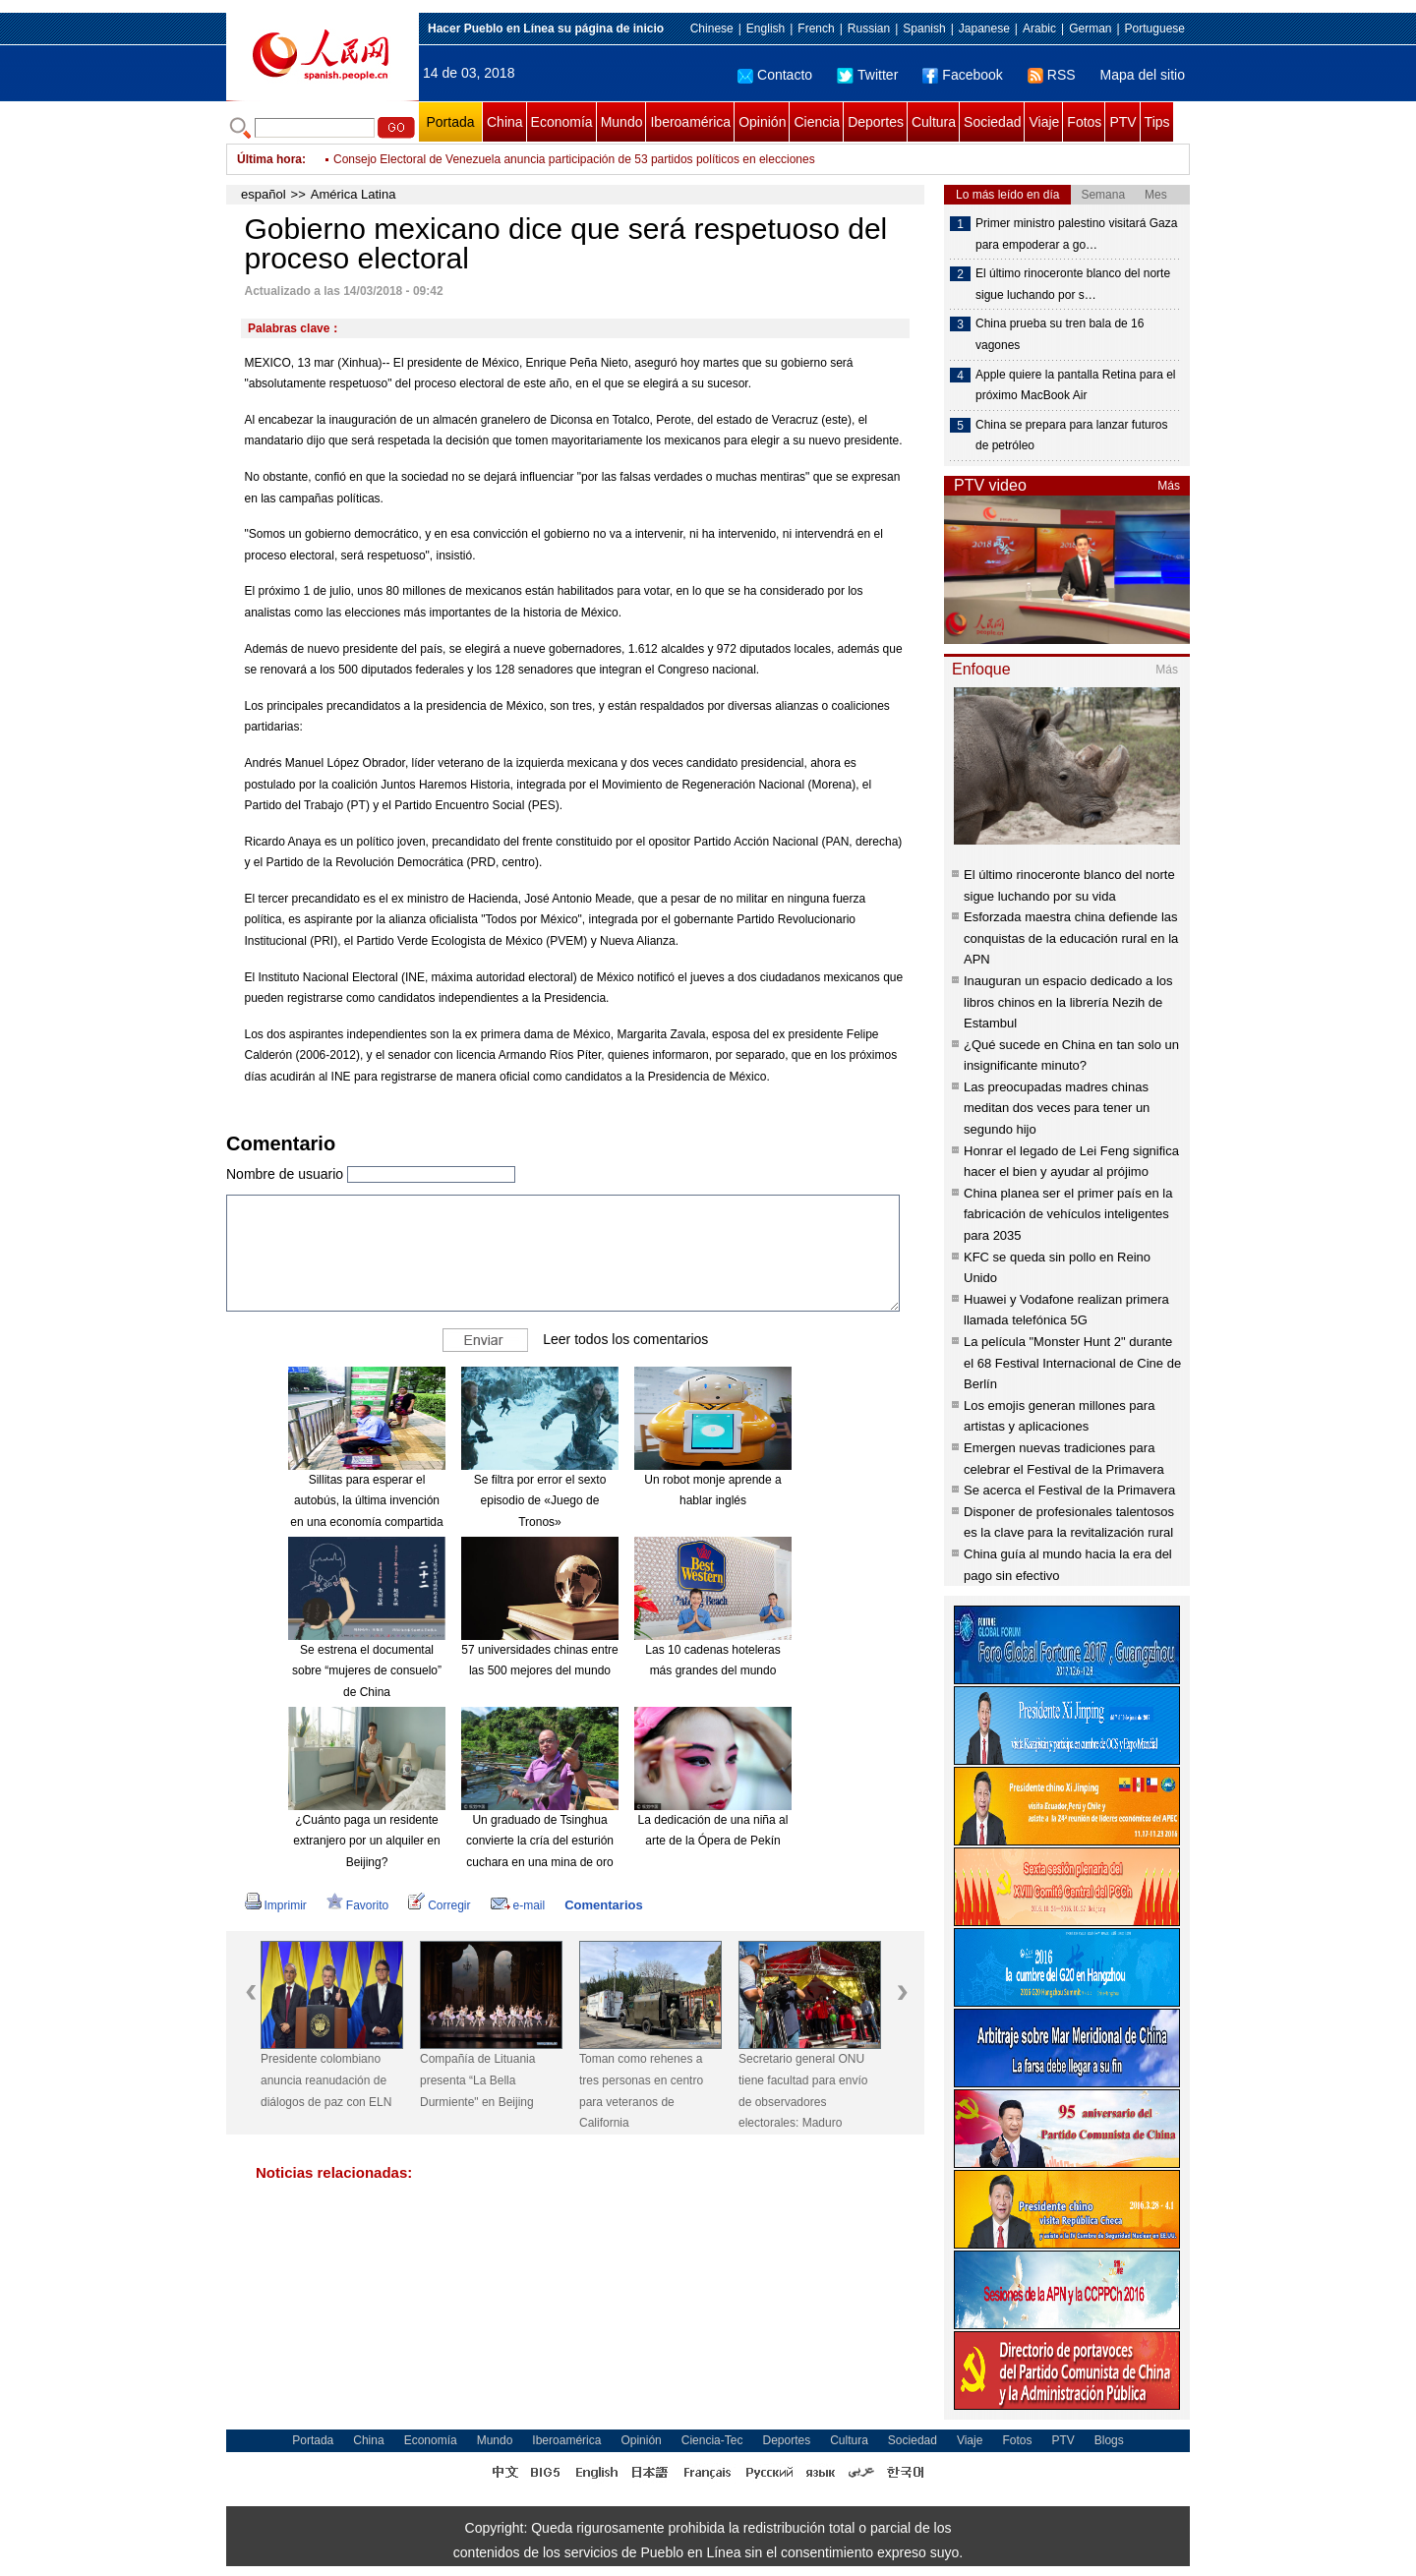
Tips (1157, 122)
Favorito (357, 1905)
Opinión (762, 122)
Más (1168, 486)
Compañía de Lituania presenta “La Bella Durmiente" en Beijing (477, 2080)
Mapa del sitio (1142, 75)
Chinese (712, 28)
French (815, 28)
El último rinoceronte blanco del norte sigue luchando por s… (1072, 284)
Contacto (775, 75)
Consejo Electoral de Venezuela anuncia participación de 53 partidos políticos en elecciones (574, 159)
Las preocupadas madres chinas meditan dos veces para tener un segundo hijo (1057, 1108)
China (505, 122)
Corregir (439, 1905)
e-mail (518, 1905)
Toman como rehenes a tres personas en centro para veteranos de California (641, 2091)
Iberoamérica (690, 122)
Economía (562, 122)
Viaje (1044, 122)
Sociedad (992, 122)
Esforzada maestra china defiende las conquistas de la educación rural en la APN (1071, 937)
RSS (1052, 75)
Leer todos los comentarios (625, 1339)
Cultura (934, 122)
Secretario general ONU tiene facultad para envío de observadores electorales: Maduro (802, 2091)
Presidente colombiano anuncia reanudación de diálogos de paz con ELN (326, 2080)
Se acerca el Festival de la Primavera (1069, 1490)
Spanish (924, 28)
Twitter (867, 75)
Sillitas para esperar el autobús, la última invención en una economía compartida (366, 1501)
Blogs (1109, 2440)
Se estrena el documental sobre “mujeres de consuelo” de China (367, 1671)
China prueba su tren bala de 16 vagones (1059, 334)
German (1090, 28)
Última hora (269, 159)
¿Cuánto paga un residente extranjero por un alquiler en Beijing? (366, 1841)
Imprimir (276, 1905)
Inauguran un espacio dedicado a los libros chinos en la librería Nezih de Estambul (1068, 1001)
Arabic (1039, 28)
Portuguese (1155, 28)
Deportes (876, 122)
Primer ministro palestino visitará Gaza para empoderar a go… (1076, 234)
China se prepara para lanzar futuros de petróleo (1071, 435)
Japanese (984, 28)
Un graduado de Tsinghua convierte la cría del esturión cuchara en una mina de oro (540, 1841)
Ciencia (817, 122)
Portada (450, 122)
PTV (1122, 122)
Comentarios (603, 1905)
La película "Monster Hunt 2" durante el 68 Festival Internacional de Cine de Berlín (1072, 1362)
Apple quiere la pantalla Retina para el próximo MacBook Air (1075, 385)
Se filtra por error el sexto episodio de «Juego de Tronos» (540, 1501)
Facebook (962, 75)
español (263, 194)
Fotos (1084, 122)
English (765, 28)
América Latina (353, 194)
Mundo (622, 122)
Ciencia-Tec (712, 2440)
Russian (869, 28)
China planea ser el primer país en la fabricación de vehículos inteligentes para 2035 (1068, 1214)
